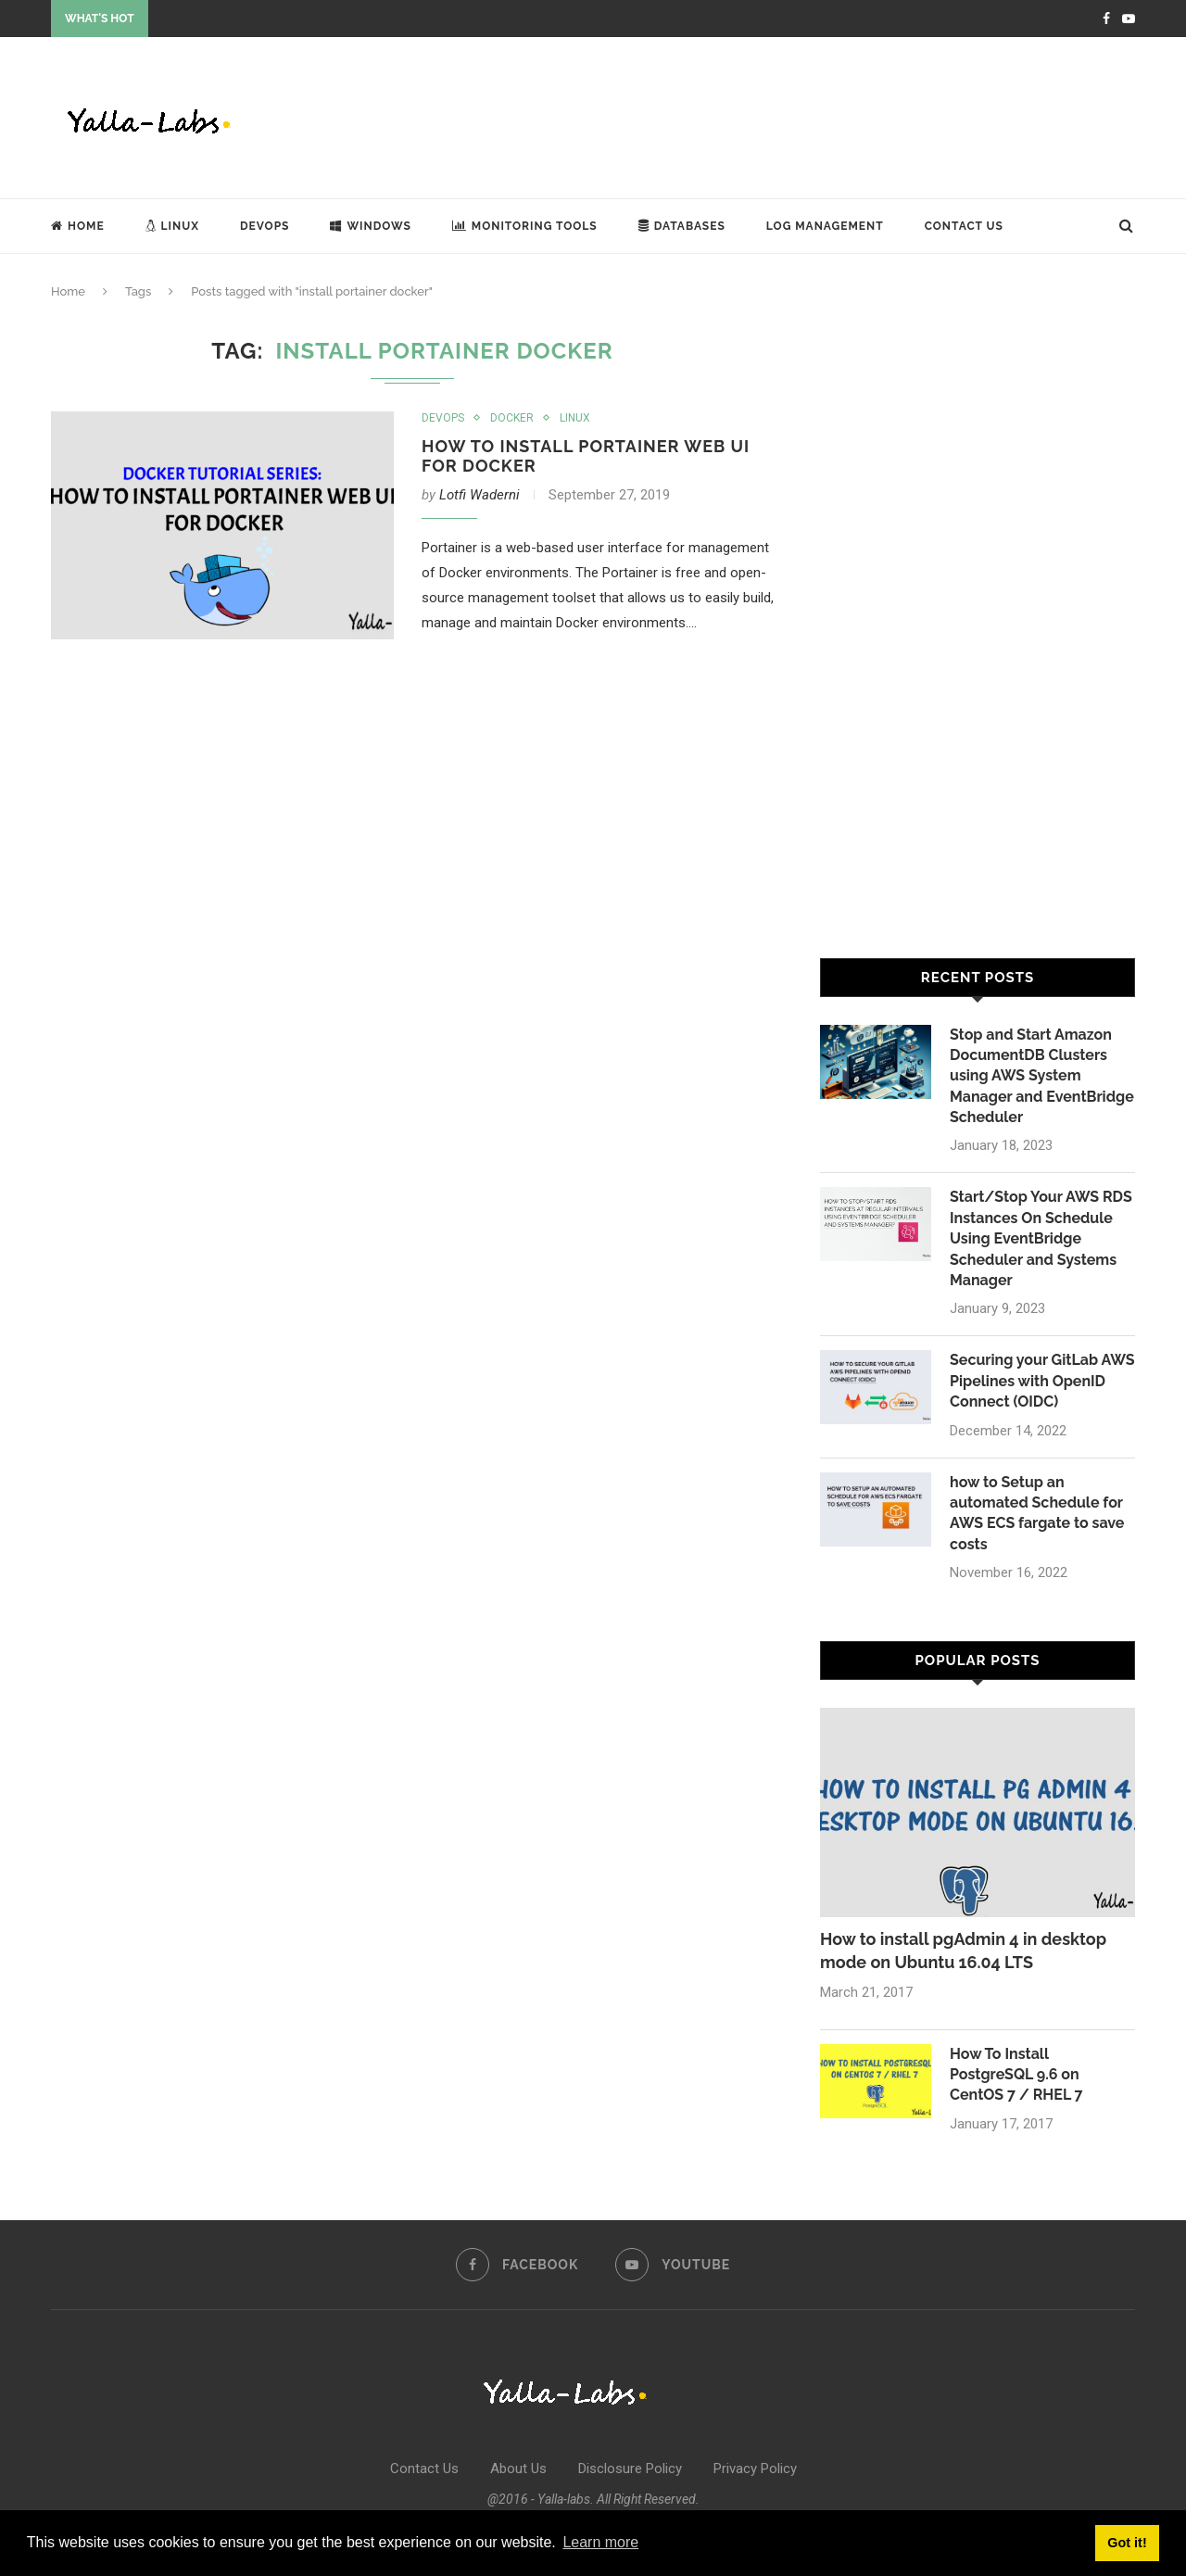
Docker (512, 417)
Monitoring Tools (525, 226)
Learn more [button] (600, 2542)
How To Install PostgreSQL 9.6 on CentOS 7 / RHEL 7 (1016, 2074)
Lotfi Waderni (479, 494)
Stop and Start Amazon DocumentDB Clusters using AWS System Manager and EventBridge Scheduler (1042, 1076)
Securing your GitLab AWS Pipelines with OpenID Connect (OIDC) (1042, 1380)
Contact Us (964, 226)
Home (78, 226)
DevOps (265, 226)
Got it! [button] (1126, 2542)
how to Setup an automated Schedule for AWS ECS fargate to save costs (1037, 1513)
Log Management (825, 226)
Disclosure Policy (630, 2468)
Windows (370, 226)
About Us (518, 2468)
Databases (681, 226)
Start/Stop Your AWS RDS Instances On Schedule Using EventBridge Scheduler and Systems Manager (1041, 1238)
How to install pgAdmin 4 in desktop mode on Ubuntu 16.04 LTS (963, 1950)
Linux (172, 226)
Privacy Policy (755, 2468)
